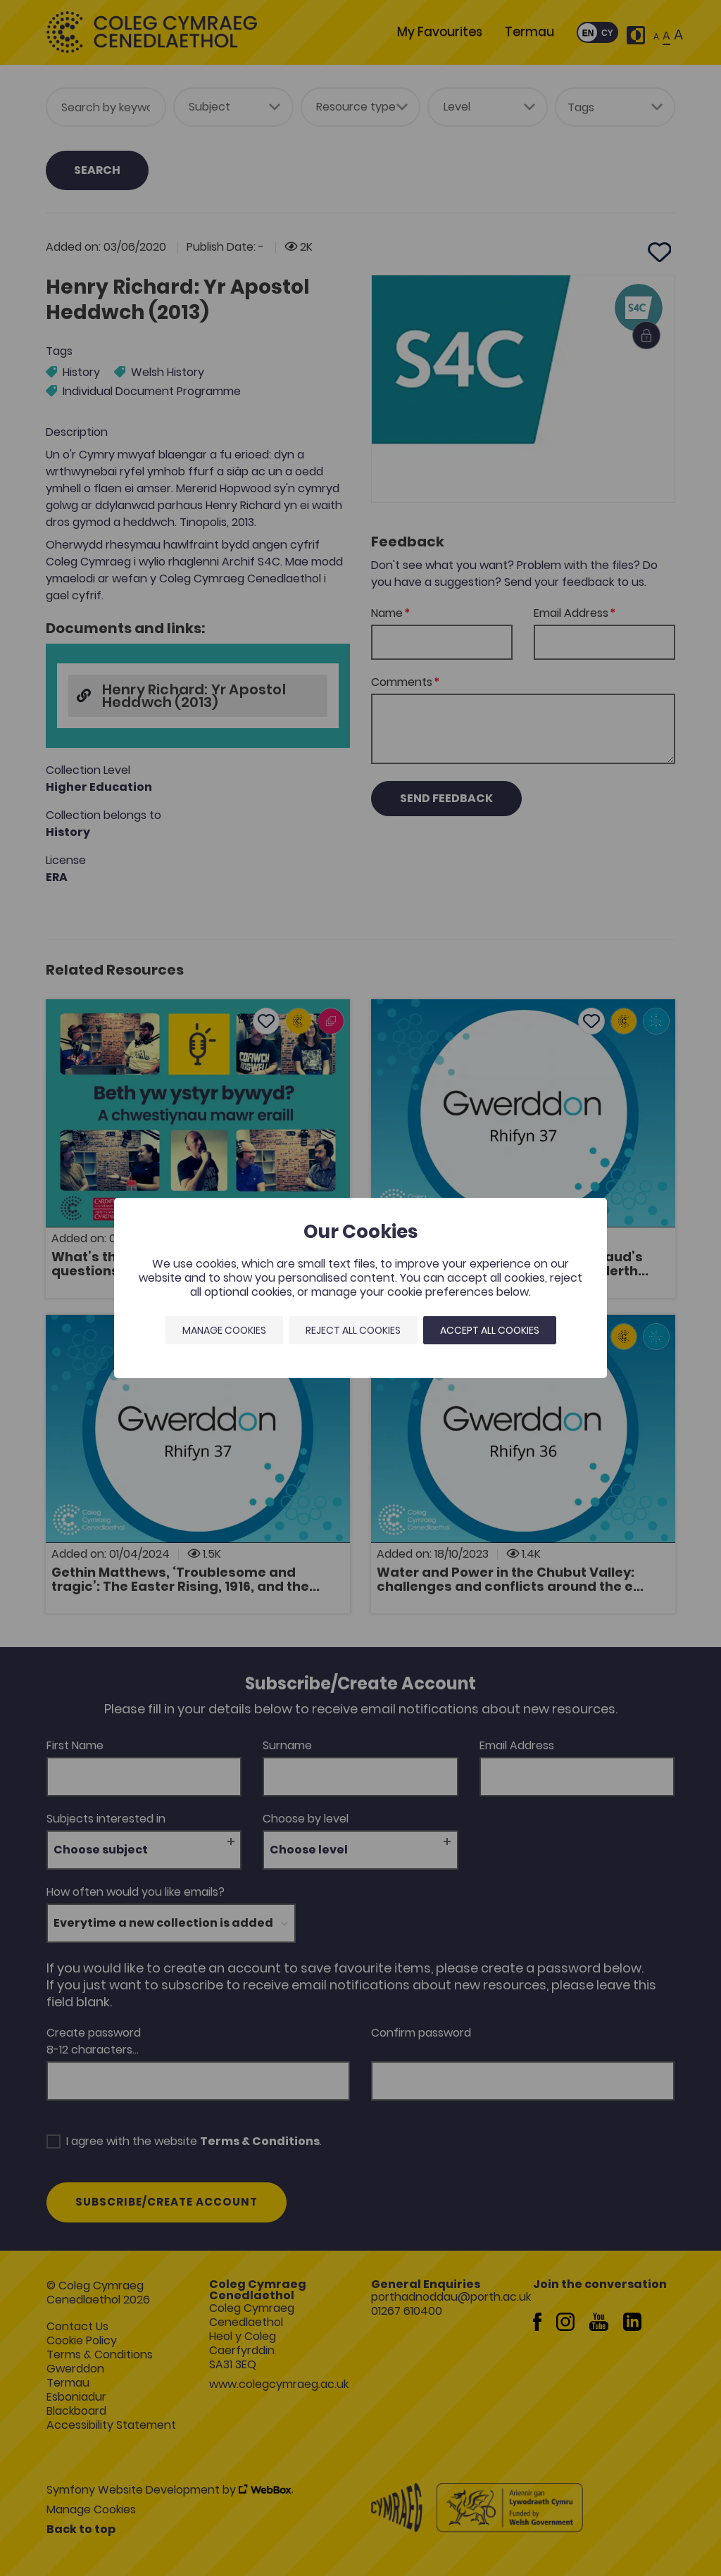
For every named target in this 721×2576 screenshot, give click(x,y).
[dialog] (360, 1288)
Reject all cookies (353, 1330)
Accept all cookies (489, 1330)
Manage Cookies (224, 1330)
